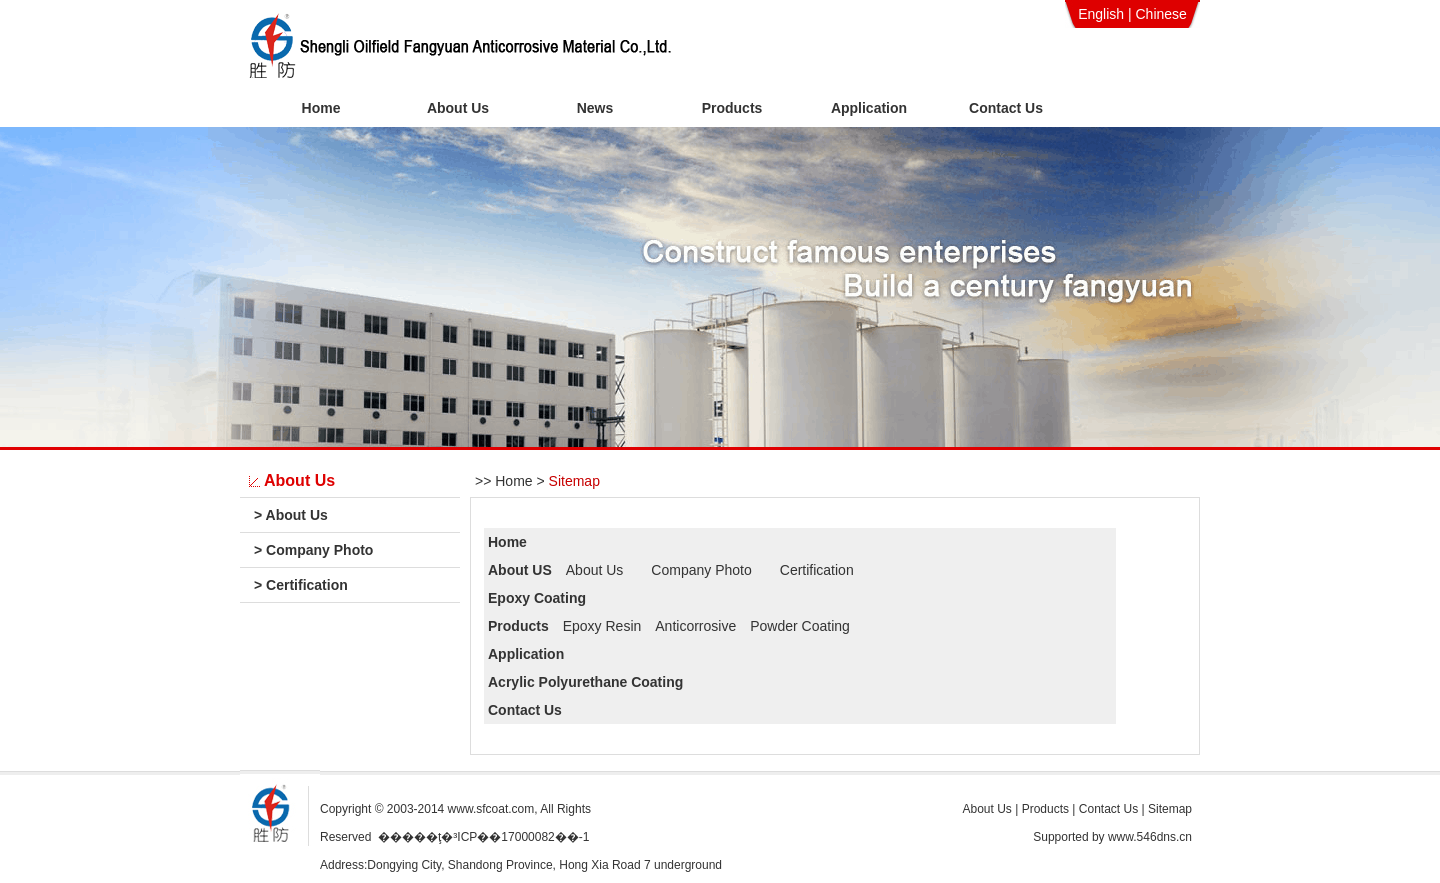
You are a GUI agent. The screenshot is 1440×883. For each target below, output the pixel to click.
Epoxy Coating (537, 598)
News (595, 108)
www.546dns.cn (1150, 837)
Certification (301, 585)
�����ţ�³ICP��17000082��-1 (483, 837)
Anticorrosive (695, 626)
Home (321, 108)
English (1101, 14)
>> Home (504, 481)
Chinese (1160, 14)
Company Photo (313, 550)
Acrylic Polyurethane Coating (585, 682)
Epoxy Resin (602, 626)
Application (869, 108)
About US (520, 570)
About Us (458, 108)
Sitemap (574, 481)
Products (732, 108)
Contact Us (1006, 108)
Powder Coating (800, 626)
